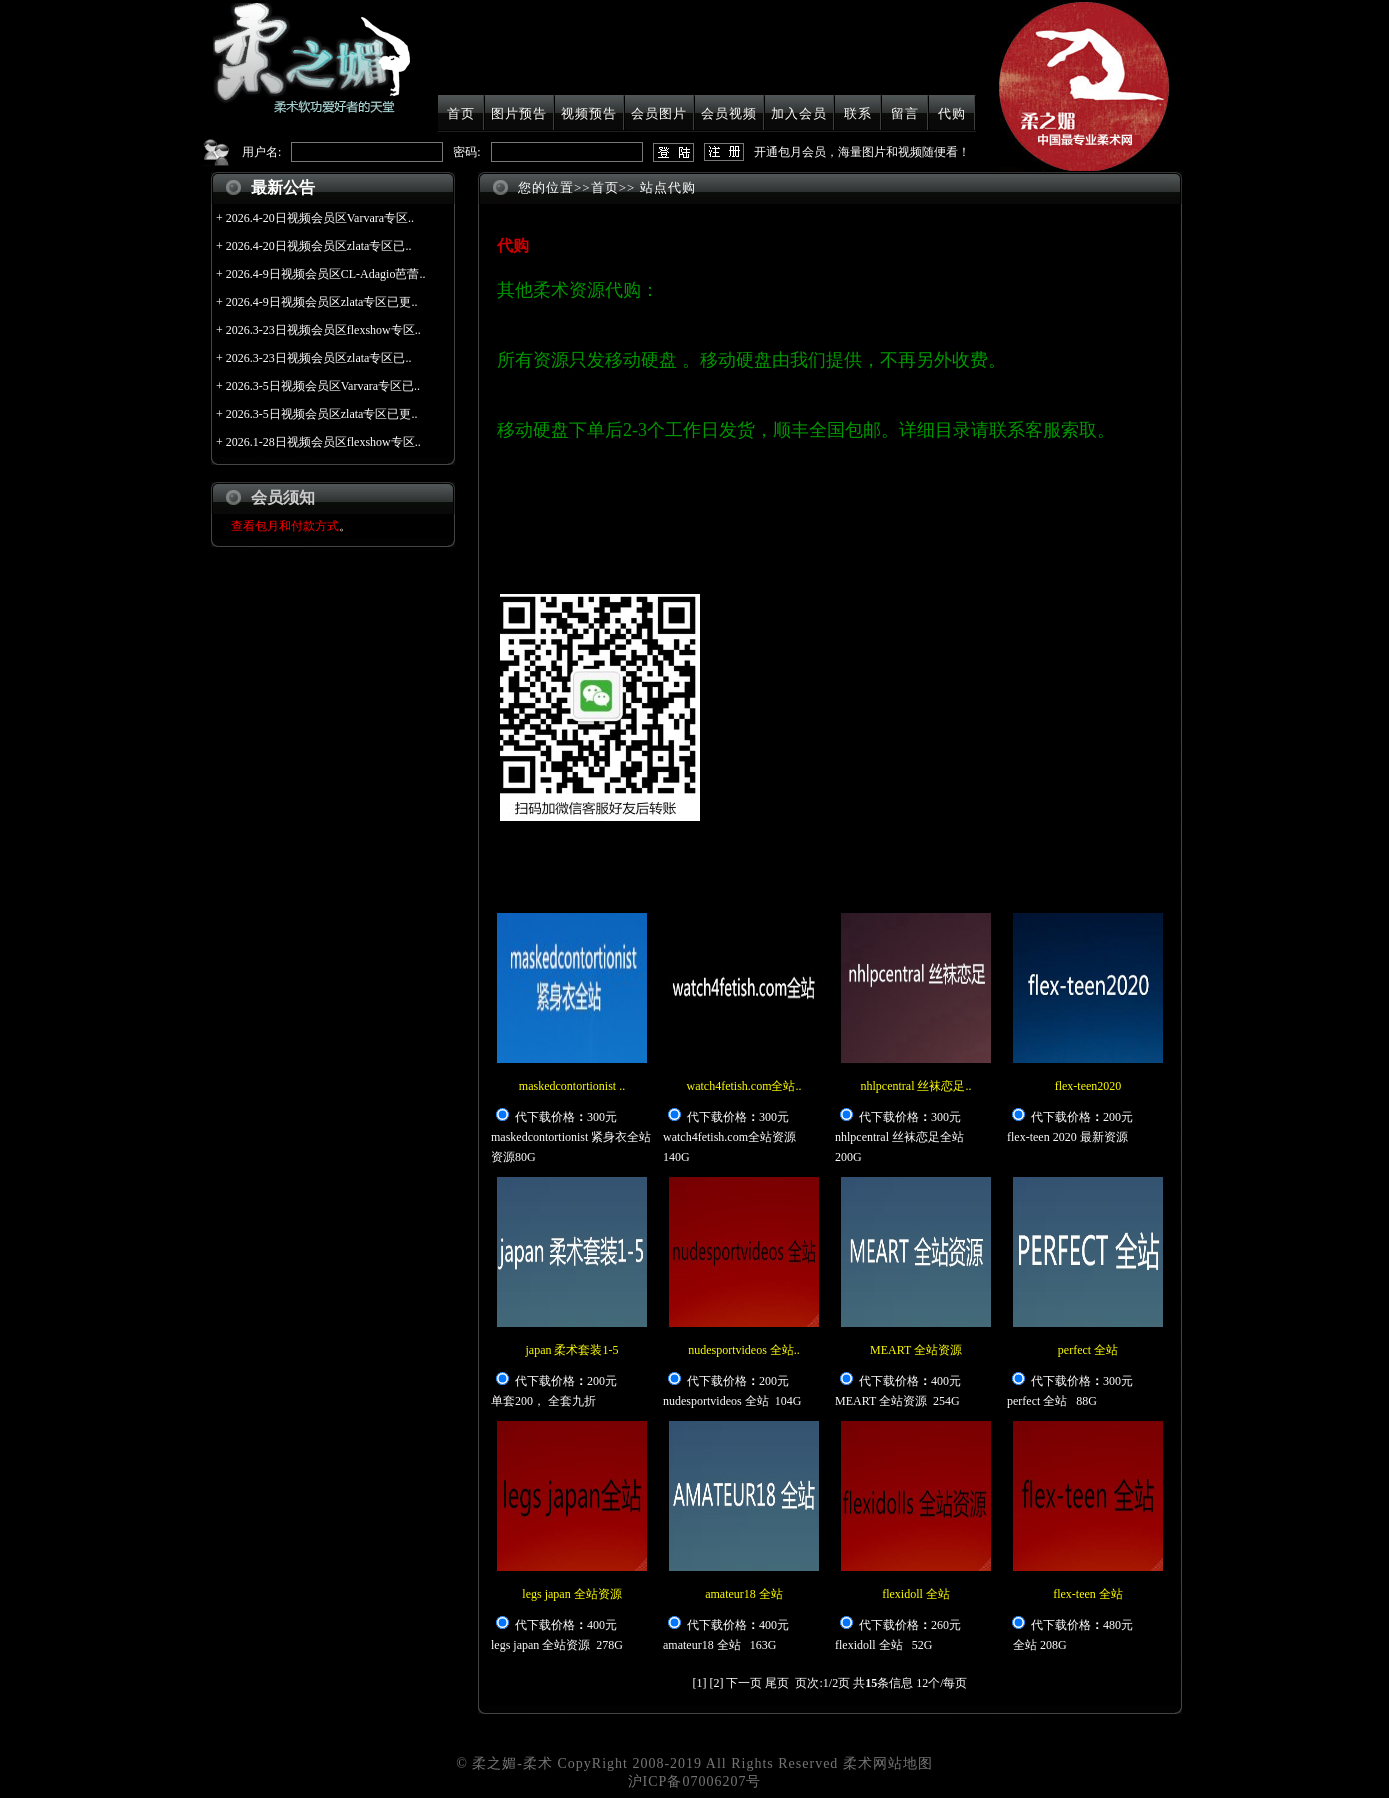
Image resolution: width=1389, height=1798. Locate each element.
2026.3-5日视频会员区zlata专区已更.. (322, 414)
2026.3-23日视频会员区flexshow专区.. (323, 330)
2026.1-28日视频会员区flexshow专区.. (323, 442)
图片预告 (519, 113)
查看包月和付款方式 (285, 526)
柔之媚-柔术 (512, 1763)
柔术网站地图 (888, 1763)
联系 (858, 113)
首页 (461, 113)
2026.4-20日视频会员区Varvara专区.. (320, 218)
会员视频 (729, 113)
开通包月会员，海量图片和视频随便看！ (862, 152)
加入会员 (799, 113)
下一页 (744, 1683)
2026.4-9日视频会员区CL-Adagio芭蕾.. (326, 274)
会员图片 (659, 113)
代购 (952, 113)
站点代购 (668, 187)
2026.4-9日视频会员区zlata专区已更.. (322, 302)
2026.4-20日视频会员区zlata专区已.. (319, 246)
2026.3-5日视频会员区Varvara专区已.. (323, 386)
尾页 (777, 1683)
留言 (905, 113)
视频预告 (589, 113)
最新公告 (283, 187)
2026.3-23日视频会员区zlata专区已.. (319, 358)
